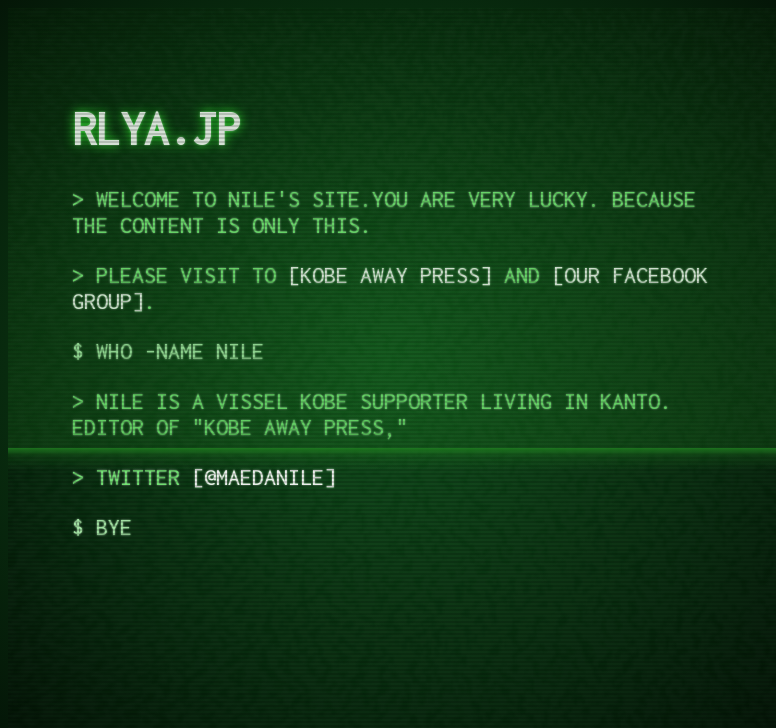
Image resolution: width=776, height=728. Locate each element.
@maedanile (264, 477)
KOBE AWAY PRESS (390, 275)
